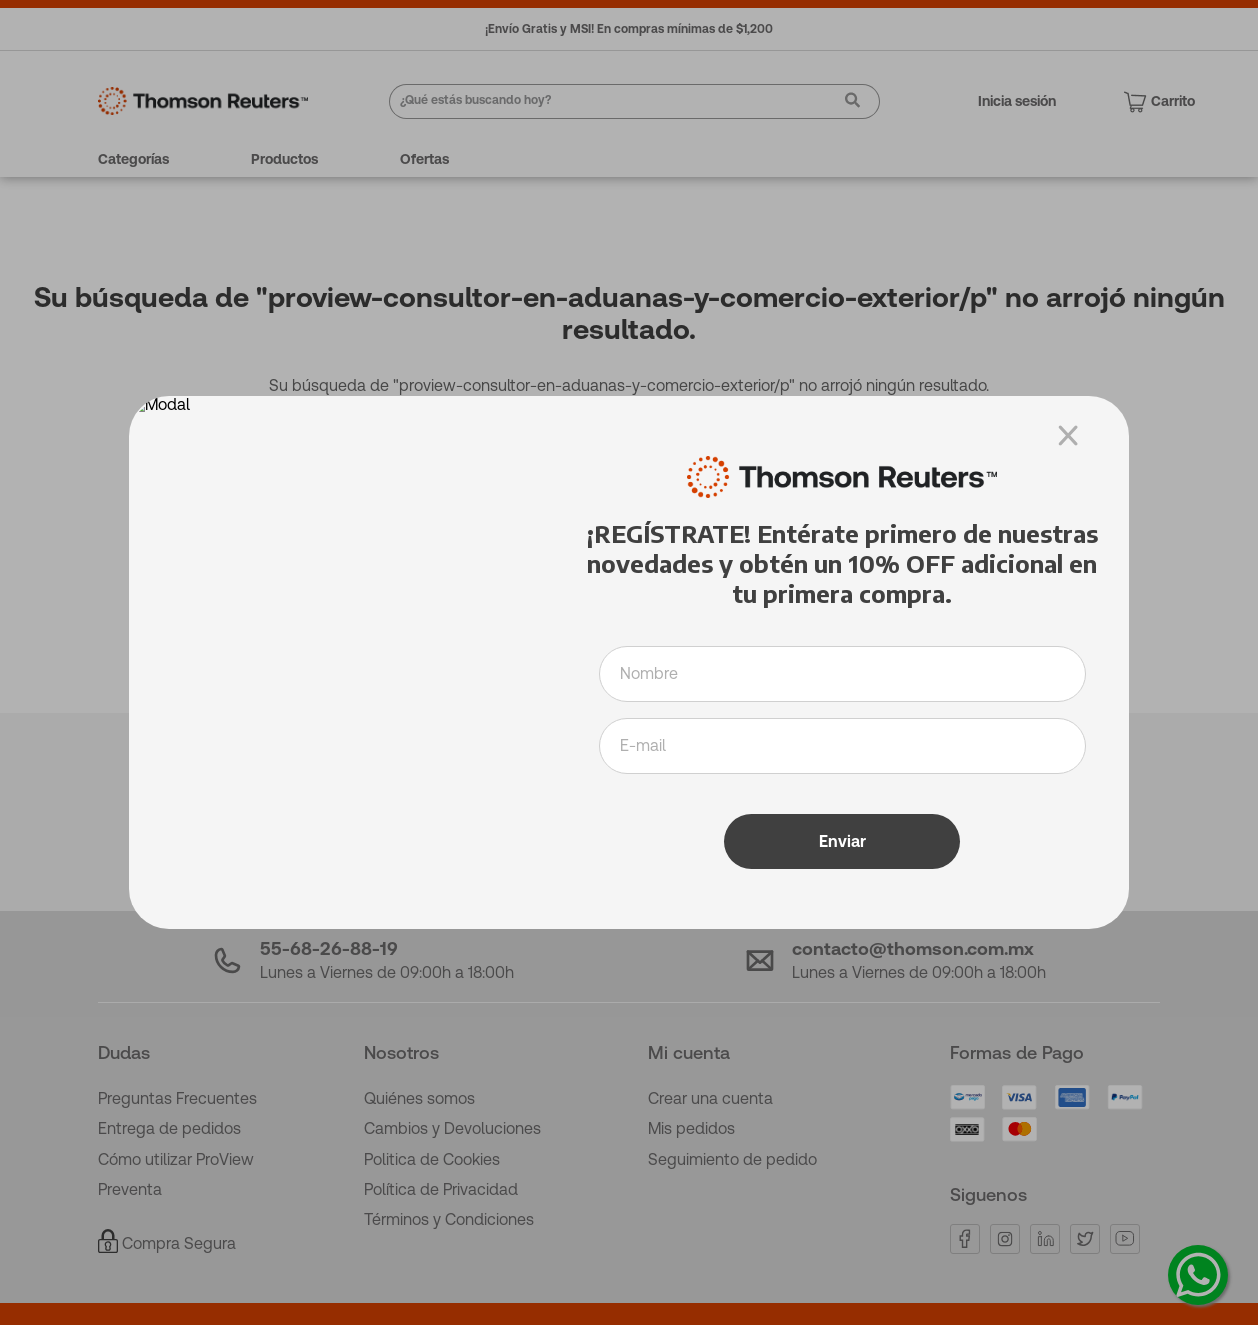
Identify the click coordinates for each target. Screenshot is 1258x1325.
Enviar (842, 829)
